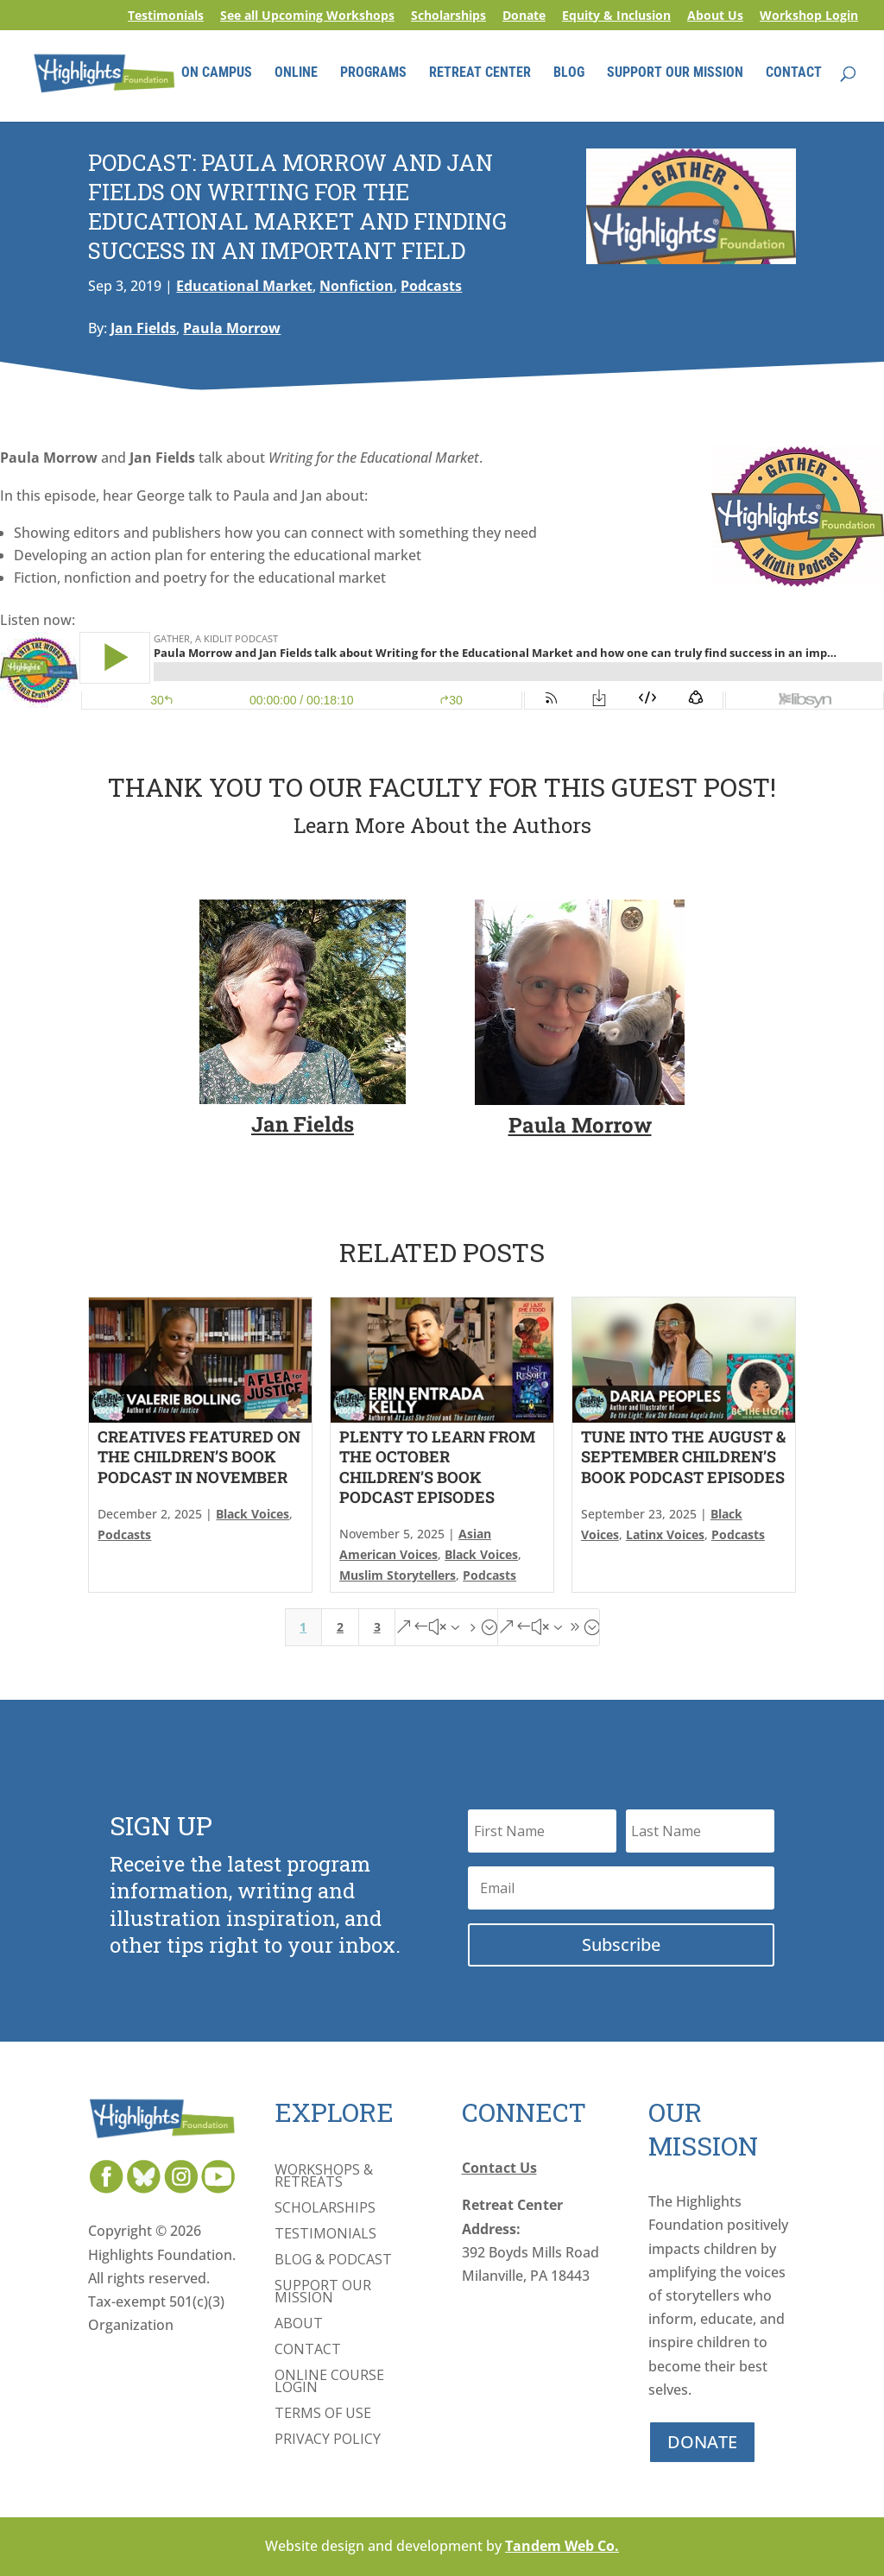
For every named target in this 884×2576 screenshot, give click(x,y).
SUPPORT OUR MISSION (675, 76)
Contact (308, 2350)
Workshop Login (809, 16)
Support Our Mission (323, 2293)
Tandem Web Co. (562, 2545)
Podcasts (431, 285)
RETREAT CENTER (480, 76)
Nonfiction (356, 285)
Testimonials (166, 16)
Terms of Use (323, 2414)
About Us (715, 16)
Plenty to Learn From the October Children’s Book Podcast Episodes (437, 1466)
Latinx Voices (665, 1534)
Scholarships (448, 16)
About (299, 2325)
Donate (524, 16)
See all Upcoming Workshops (307, 16)
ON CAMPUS (216, 76)
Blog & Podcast (333, 2261)
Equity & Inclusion (616, 16)
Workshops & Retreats (324, 2177)
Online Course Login (329, 2382)
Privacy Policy (328, 2440)
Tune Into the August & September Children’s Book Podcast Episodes (683, 1456)
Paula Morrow (232, 328)
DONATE (702, 2441)
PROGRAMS (373, 76)
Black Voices (252, 1514)
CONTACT (794, 76)
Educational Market (244, 285)
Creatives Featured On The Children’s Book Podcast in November (199, 1456)
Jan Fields (143, 328)
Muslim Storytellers (397, 1575)
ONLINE (296, 76)
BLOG (568, 76)
